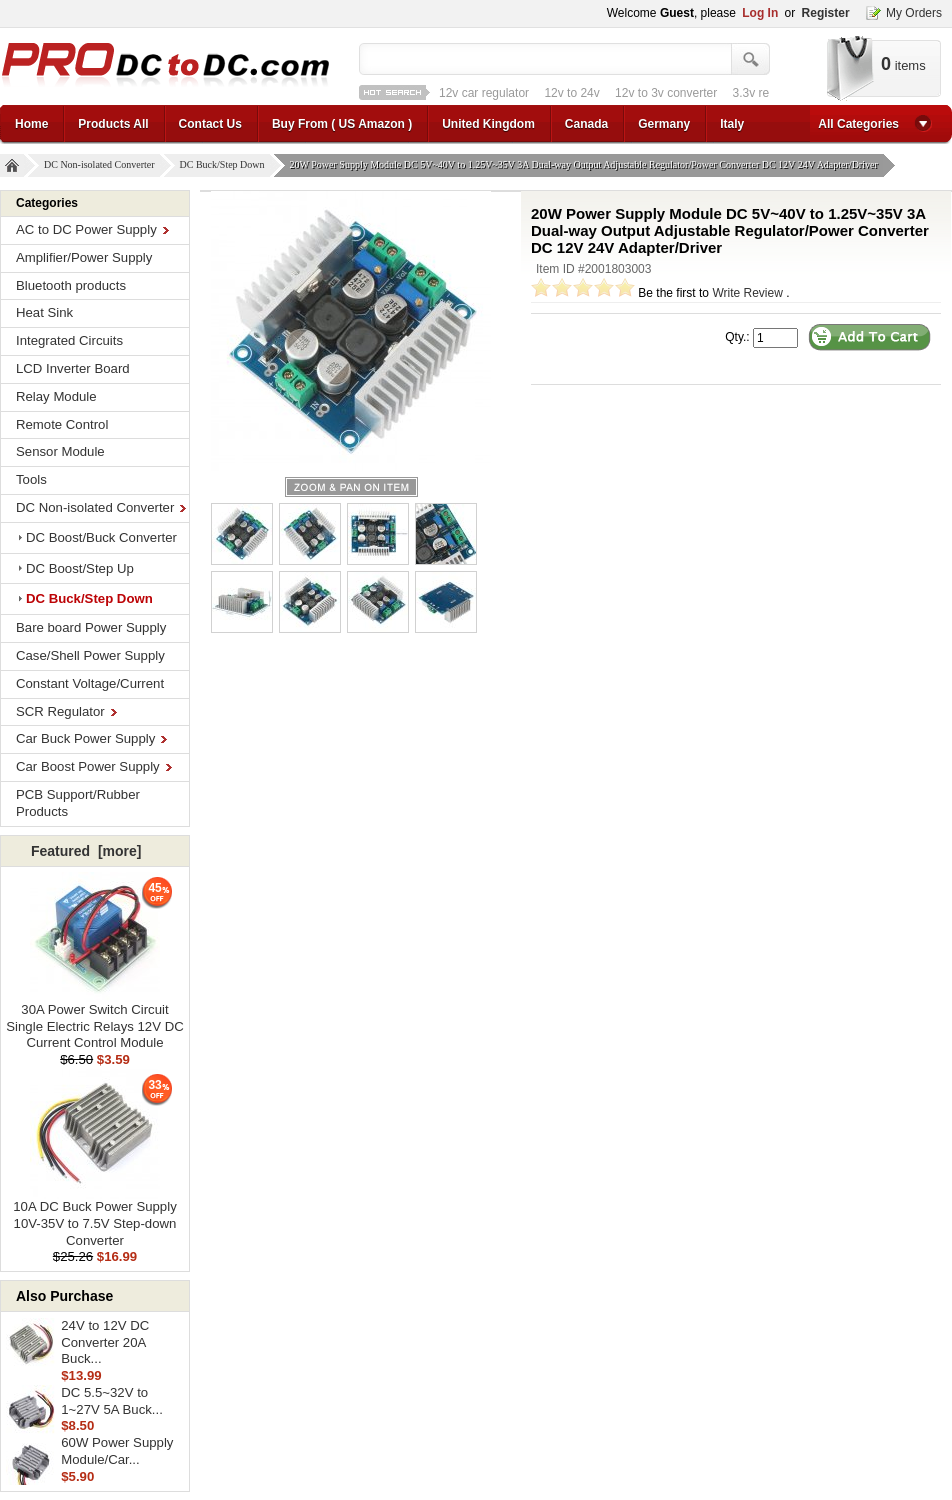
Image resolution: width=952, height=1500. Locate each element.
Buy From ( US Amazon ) (342, 124)
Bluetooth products (71, 285)
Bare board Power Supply (91, 627)
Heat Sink (44, 312)
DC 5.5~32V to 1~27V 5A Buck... (112, 1401)
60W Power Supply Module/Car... (117, 1451)
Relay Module (56, 396)
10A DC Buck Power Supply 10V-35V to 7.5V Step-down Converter (94, 1217)
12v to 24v (571, 93)
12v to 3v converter (666, 93)
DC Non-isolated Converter (102, 165)
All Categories (858, 124)
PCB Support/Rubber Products (78, 803)
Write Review (747, 293)
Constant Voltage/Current (90, 683)
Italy (732, 124)
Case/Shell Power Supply (90, 655)
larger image (351, 487)
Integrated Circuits (69, 340)
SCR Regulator (66, 711)
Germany (664, 124)
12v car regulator (484, 93)
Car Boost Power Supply (94, 766)
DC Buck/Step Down (225, 165)
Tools (31, 479)
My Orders (914, 13)
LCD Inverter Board (73, 368)
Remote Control (62, 424)
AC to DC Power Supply (92, 229)
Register (826, 13)
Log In (760, 13)
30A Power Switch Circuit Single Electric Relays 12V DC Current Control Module (94, 1020)
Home (31, 124)
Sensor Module (60, 451)
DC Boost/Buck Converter (101, 537)
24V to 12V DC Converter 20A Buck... (105, 1342)
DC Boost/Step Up (80, 568)
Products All (113, 124)
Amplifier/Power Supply (84, 257)
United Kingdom (488, 124)
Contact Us (210, 124)
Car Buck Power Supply (91, 738)
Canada (586, 124)
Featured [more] (86, 851)
